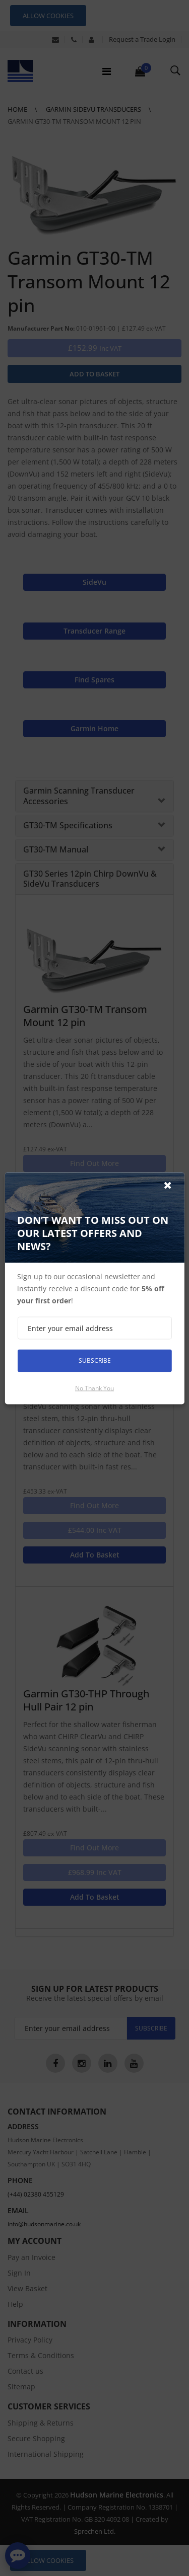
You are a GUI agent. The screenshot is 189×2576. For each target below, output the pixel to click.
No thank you (94, 1387)
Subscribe (95, 1360)
